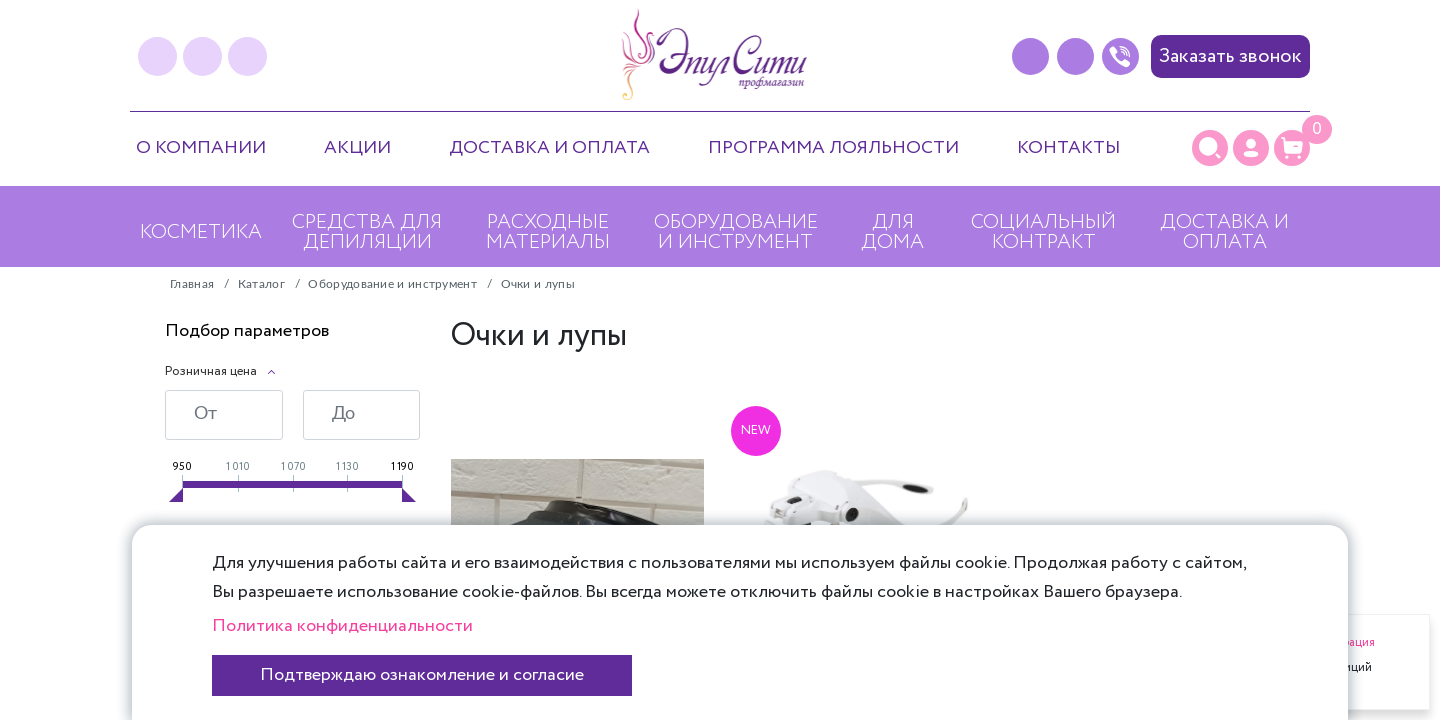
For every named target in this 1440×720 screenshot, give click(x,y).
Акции (357, 148)
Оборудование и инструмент (736, 232)
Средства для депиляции (367, 232)
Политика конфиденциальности (342, 626)
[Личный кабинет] (1251, 148)
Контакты (1068, 148)
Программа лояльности (833, 148)
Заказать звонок (1230, 56)
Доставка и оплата (549, 148)
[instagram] (202, 56)
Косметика (201, 232)
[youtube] (247, 56)
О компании (201, 148)
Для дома (892, 232)
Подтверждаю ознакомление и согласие (422, 675)
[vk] (157, 56)
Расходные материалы (548, 232)
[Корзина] (1292, 148)
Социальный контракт (1043, 232)
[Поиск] (1210, 148)
